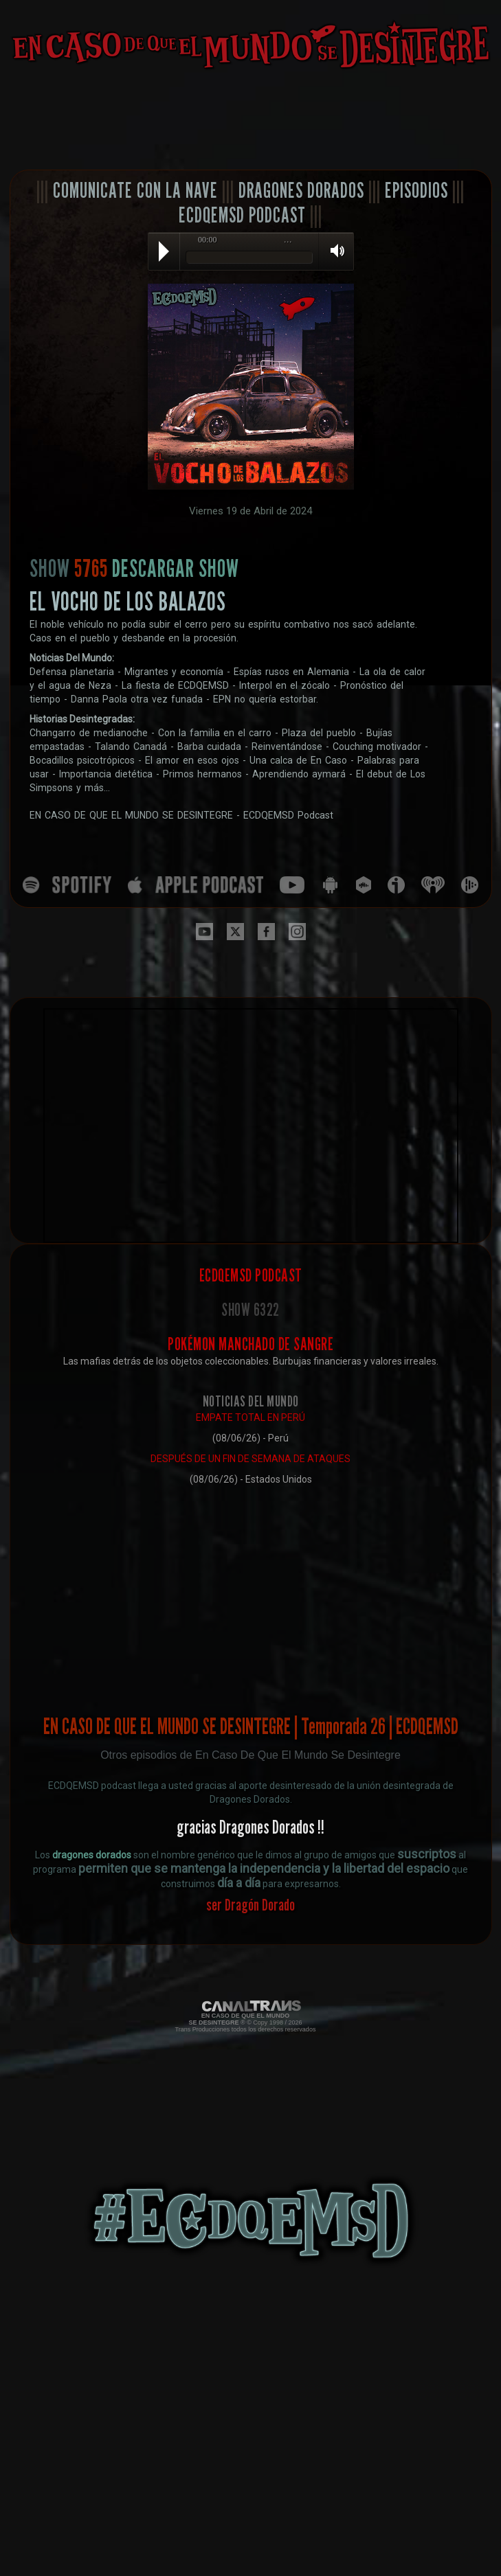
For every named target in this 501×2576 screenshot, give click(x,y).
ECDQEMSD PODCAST (242, 215)
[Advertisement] (251, 120)
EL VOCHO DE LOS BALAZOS (128, 601)
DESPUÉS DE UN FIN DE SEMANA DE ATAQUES (250, 1458)
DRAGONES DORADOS (301, 190)
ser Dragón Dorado (250, 1905)
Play (164, 251)
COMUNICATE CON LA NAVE (135, 190)
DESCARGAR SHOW (175, 568)
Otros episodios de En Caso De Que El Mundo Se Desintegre (250, 1755)
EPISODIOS (416, 190)
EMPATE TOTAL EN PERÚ (250, 1417)
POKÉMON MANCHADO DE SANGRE (250, 1344)
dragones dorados (91, 1854)
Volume (333, 250)
